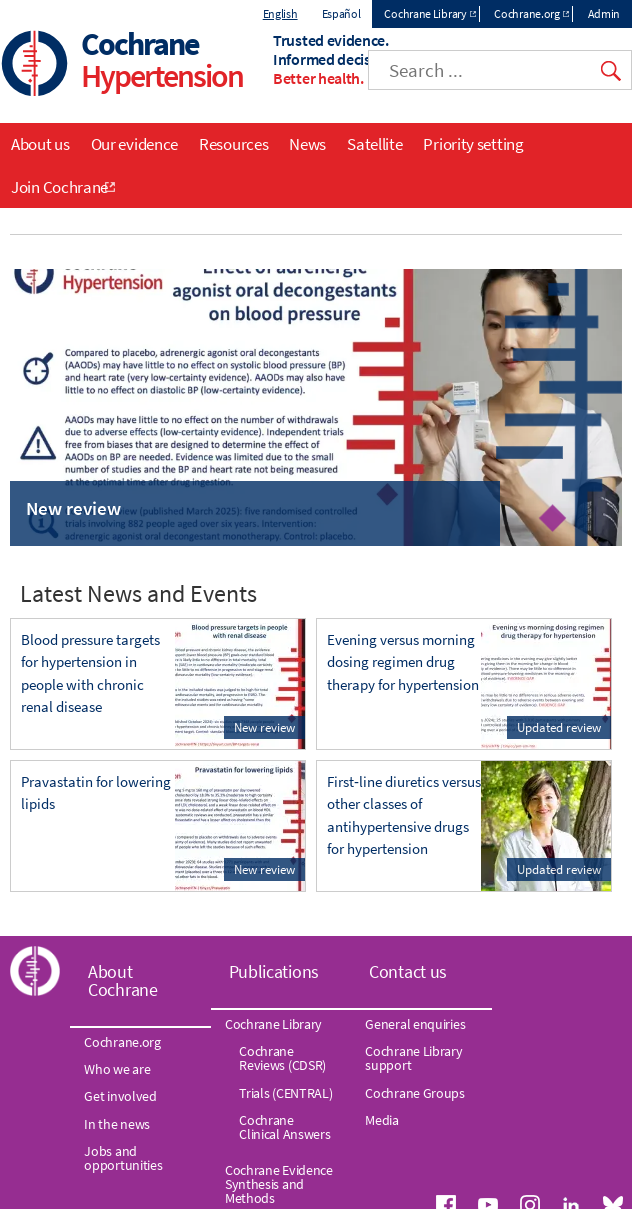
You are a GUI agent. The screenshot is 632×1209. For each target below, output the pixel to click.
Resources (233, 144)
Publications (274, 971)
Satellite (374, 144)
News (307, 144)
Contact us (408, 971)
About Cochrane (123, 980)
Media (382, 1120)
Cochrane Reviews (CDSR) (282, 1058)
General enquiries (415, 1024)
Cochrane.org (526, 13)
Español (341, 13)
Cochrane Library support (413, 1058)
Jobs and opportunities (123, 1158)
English (280, 13)
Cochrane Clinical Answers (284, 1127)
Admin (604, 13)
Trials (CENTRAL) (285, 1093)
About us (40, 144)
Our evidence (134, 144)
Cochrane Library (425, 13)
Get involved (120, 1096)
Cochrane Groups (415, 1093)
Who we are (117, 1069)
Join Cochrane (59, 187)
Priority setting (473, 144)
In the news (117, 1124)
